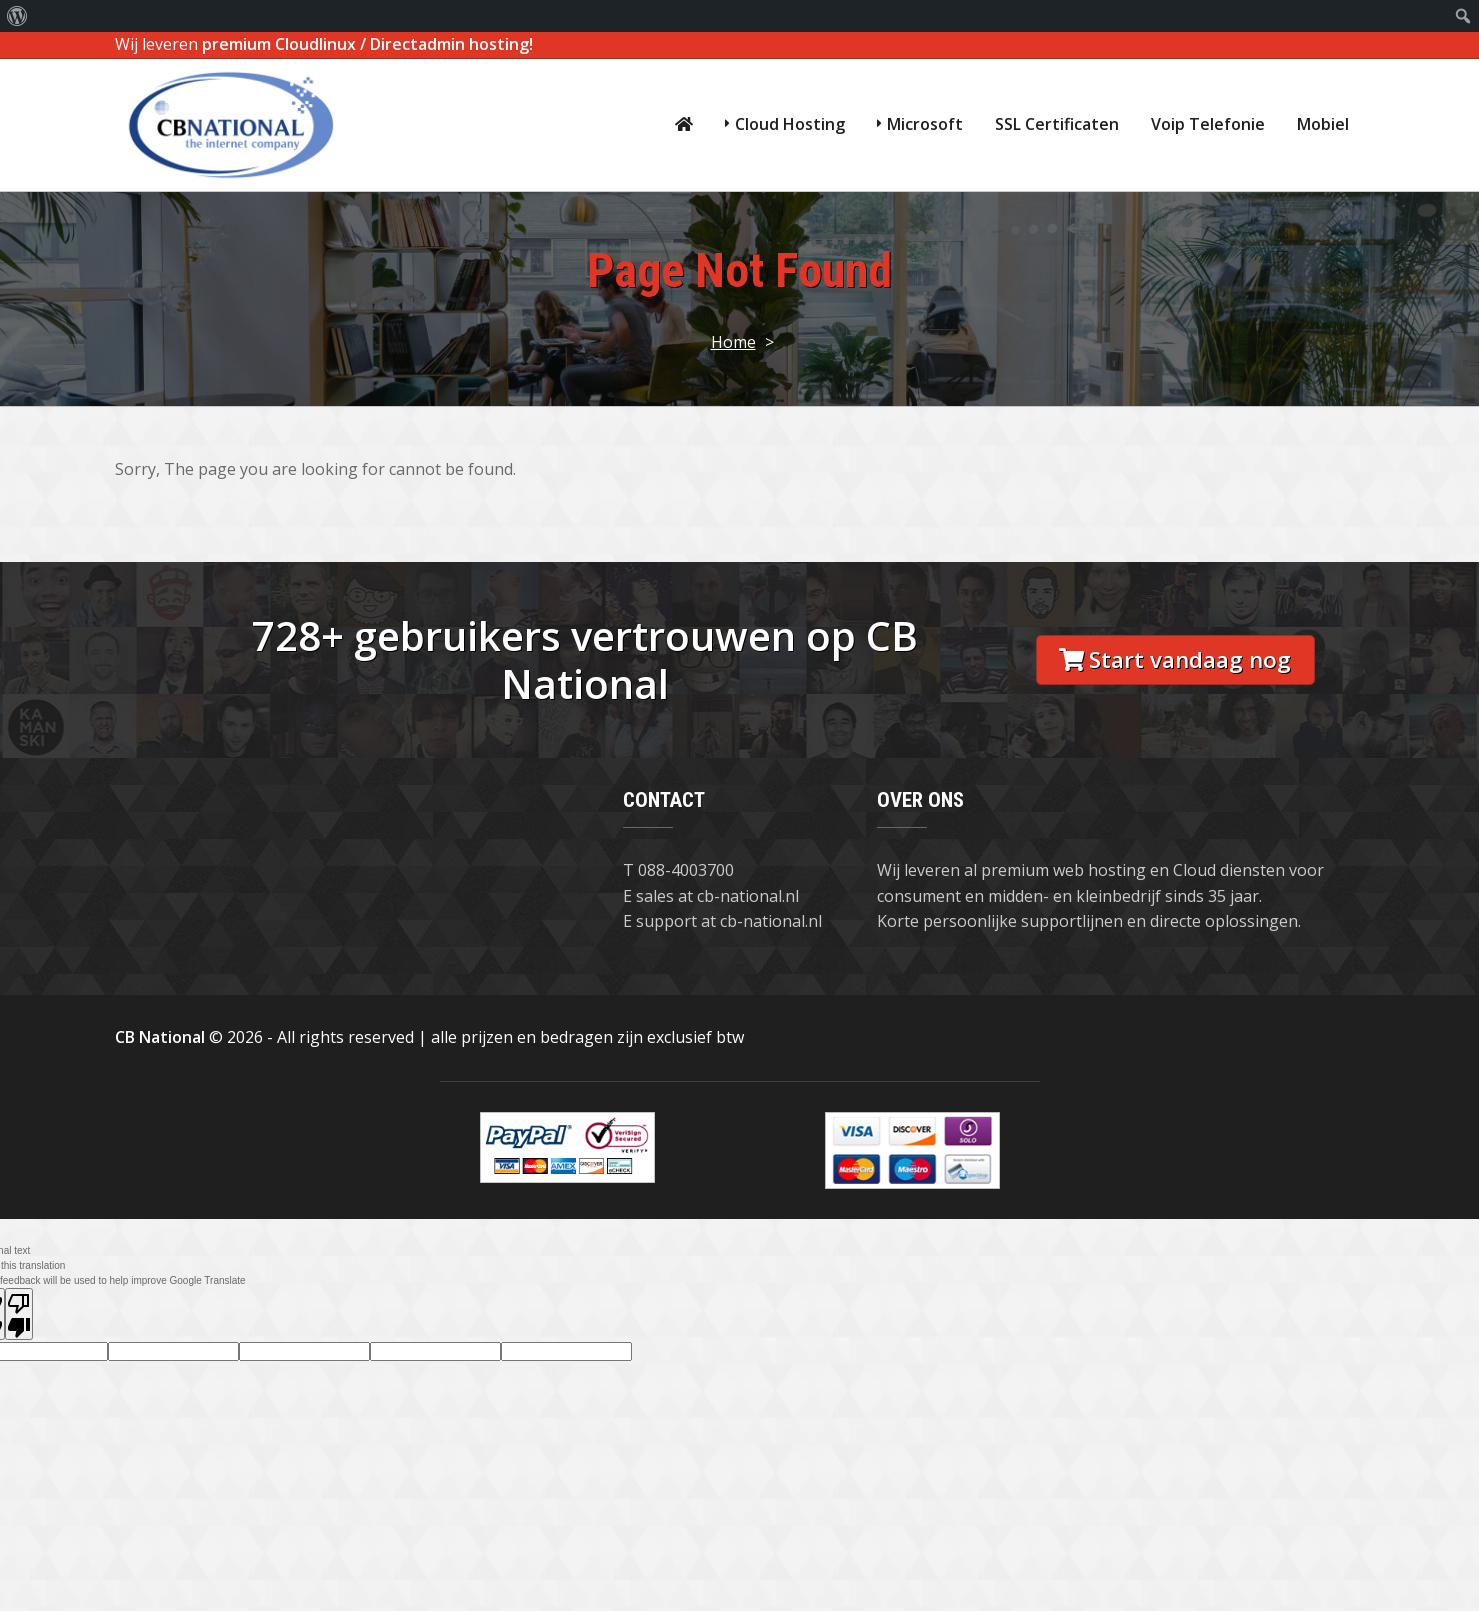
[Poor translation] (19, 1314)
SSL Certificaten (1057, 124)
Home (733, 342)
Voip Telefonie (1208, 124)
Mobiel (1323, 124)
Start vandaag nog (1175, 659)
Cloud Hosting (790, 124)
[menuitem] (17, 16)
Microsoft (925, 124)
